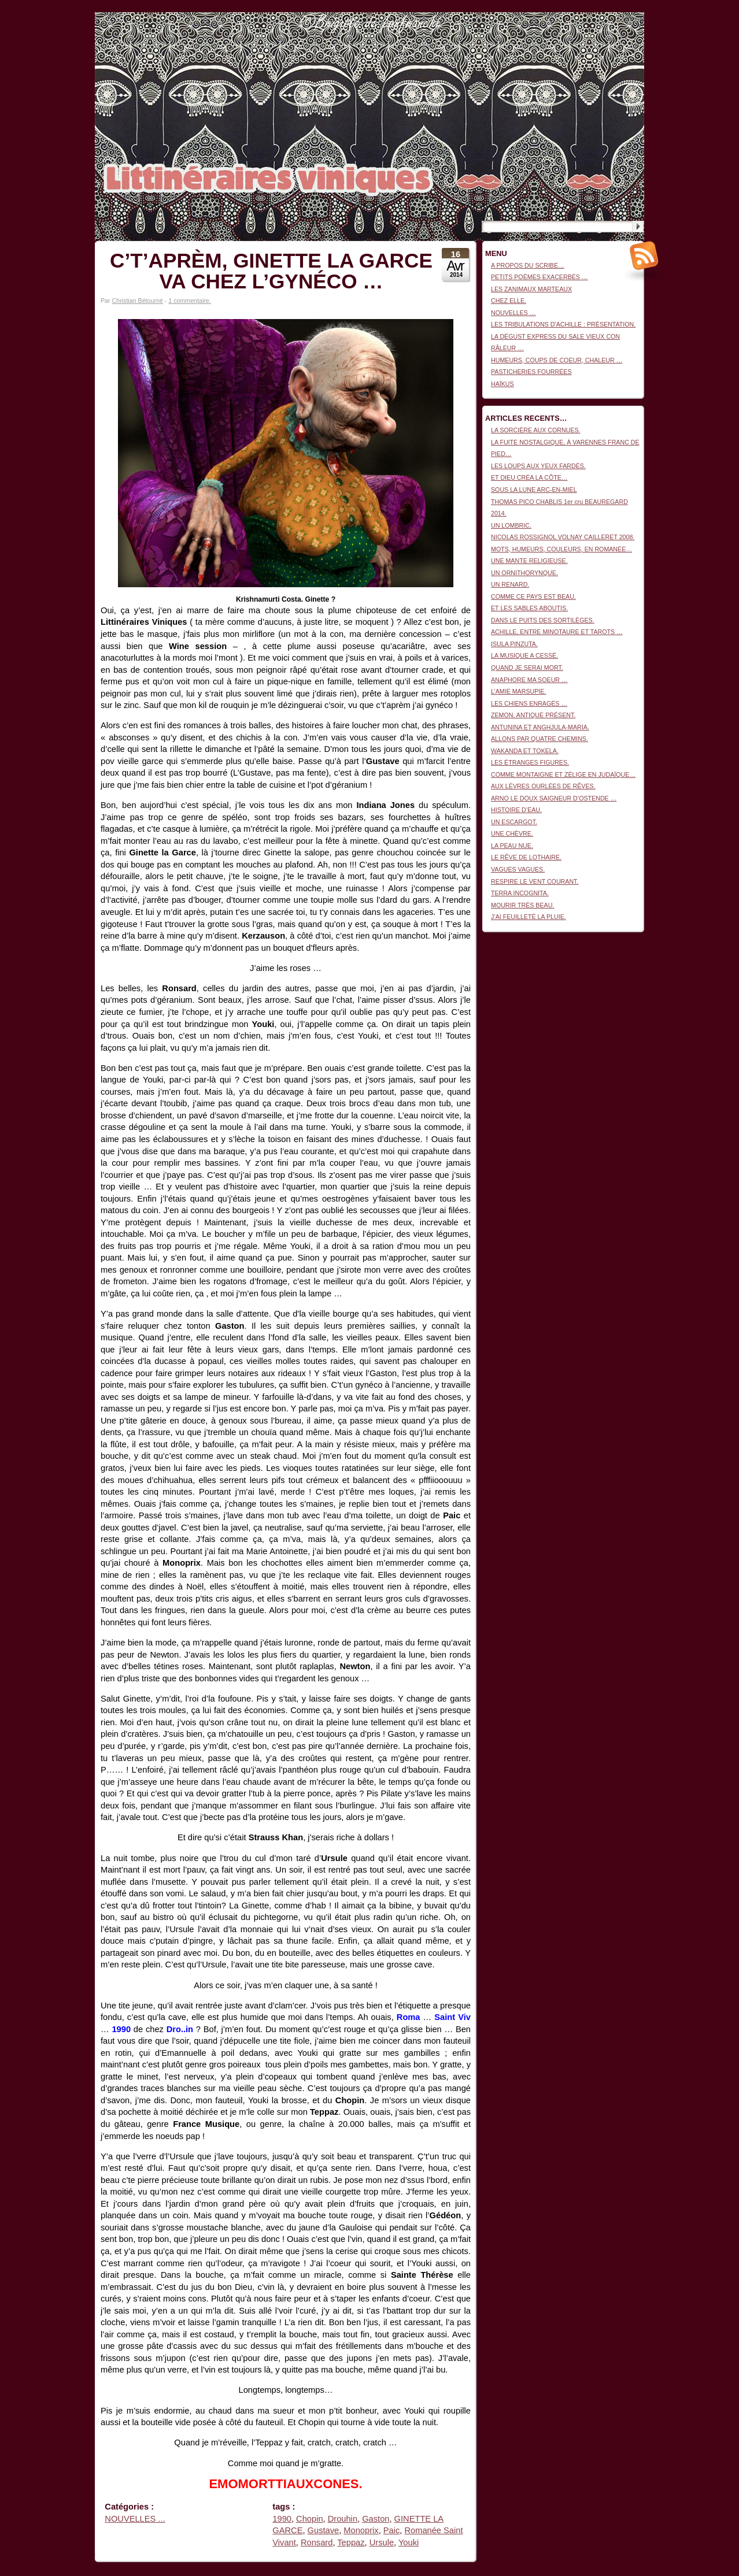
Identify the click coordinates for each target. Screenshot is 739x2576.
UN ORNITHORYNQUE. (524, 572)
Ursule (382, 2542)
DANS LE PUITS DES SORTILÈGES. (542, 620)
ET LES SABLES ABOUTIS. (529, 608)
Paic (391, 2530)
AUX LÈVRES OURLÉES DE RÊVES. (543, 786)
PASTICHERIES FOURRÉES (531, 371)
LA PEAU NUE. (512, 845)
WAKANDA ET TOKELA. (525, 750)
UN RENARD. (510, 584)
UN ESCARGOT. (514, 821)
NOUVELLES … (513, 312)
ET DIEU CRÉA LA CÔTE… (529, 477)
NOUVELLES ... (135, 2518)
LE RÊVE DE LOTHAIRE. (526, 857)
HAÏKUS (502, 383)
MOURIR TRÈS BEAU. (522, 905)
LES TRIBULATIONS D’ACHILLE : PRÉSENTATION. (563, 324)
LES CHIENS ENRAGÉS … (529, 703)
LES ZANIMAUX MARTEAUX (531, 289)
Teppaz (350, 2542)
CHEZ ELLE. (508, 300)
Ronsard (316, 2542)
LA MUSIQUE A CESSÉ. (524, 655)
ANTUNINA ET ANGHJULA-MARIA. (540, 727)
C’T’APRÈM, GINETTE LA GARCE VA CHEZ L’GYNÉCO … (271, 270)
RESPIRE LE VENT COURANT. (534, 881)
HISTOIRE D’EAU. (516, 809)
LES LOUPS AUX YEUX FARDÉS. (538, 465)
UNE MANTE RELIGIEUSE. (529, 560)
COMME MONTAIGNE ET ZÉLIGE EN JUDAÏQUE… (563, 774)
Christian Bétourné (137, 300)
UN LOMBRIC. (511, 525)
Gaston (375, 2518)
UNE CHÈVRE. (512, 833)
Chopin (309, 2518)
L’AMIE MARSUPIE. (518, 691)
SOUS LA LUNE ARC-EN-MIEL (534, 489)
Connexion (629, 17)
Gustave (323, 2530)
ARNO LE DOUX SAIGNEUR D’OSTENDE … (553, 798)
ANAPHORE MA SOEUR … (529, 679)
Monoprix (360, 2530)
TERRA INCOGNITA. (520, 892)
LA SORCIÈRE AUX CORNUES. (536, 430)
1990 (281, 2518)
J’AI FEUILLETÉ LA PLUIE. (528, 916)
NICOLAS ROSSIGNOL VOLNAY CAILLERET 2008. (562, 536)
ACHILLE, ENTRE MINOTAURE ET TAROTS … (557, 631)
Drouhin (342, 2518)
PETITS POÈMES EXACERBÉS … (539, 276)
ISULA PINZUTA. (514, 643)
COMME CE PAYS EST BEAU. (533, 596)
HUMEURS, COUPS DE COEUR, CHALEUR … (556, 360)
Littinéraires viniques (597, 29)
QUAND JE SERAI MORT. (527, 667)
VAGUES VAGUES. (518, 869)
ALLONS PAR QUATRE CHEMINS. (539, 738)
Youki (408, 2542)
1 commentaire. (189, 300)
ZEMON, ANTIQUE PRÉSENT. (533, 714)
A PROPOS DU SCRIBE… (527, 265)
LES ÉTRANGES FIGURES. (530, 762)
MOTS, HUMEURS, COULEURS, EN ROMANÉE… (561, 549)
